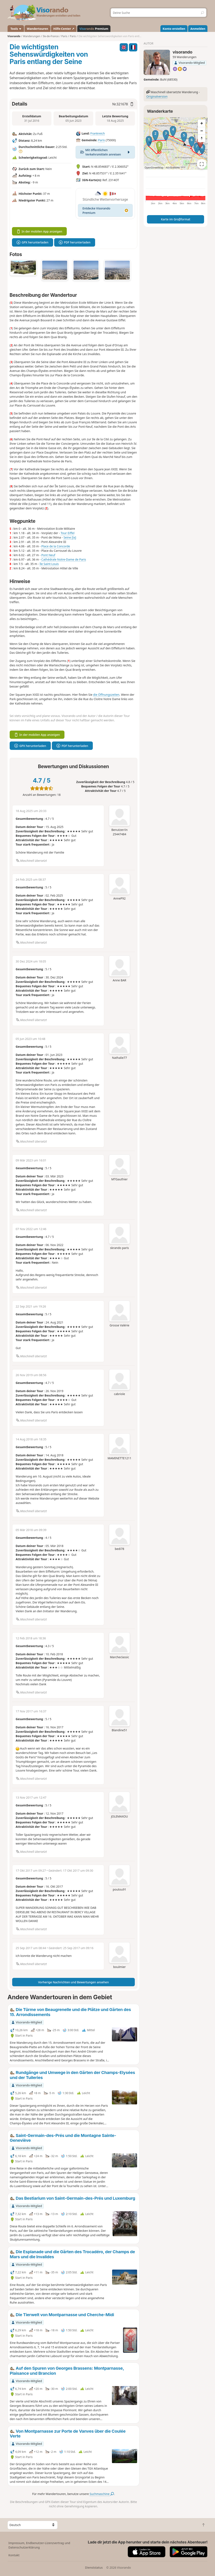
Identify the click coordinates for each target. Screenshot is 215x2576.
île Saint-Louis (49, 564)
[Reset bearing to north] (201, 138)
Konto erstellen (174, 29)
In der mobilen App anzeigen (39, 231)
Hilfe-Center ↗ (63, 29)
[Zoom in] (201, 123)
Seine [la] (69, 537)
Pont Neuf (48, 555)
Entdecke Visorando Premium (105, 210)
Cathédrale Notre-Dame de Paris (63, 559)
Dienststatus (94, 2567)
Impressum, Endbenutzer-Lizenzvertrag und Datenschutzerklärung (39, 2545)
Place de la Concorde (55, 546)
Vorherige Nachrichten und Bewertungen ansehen (73, 1982)
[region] (175, 143)
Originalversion (157, 96)
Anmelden (197, 29)
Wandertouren (37, 29)
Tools (16, 29)
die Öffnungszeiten (106, 695)
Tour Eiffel (68, 533)
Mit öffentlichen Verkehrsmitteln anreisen (105, 152)
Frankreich (97, 133)
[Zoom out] (201, 131)
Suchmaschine (102, 2494)
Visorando (14, 36)
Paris (101, 140)
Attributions (173, 167)
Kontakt (14, 2555)
